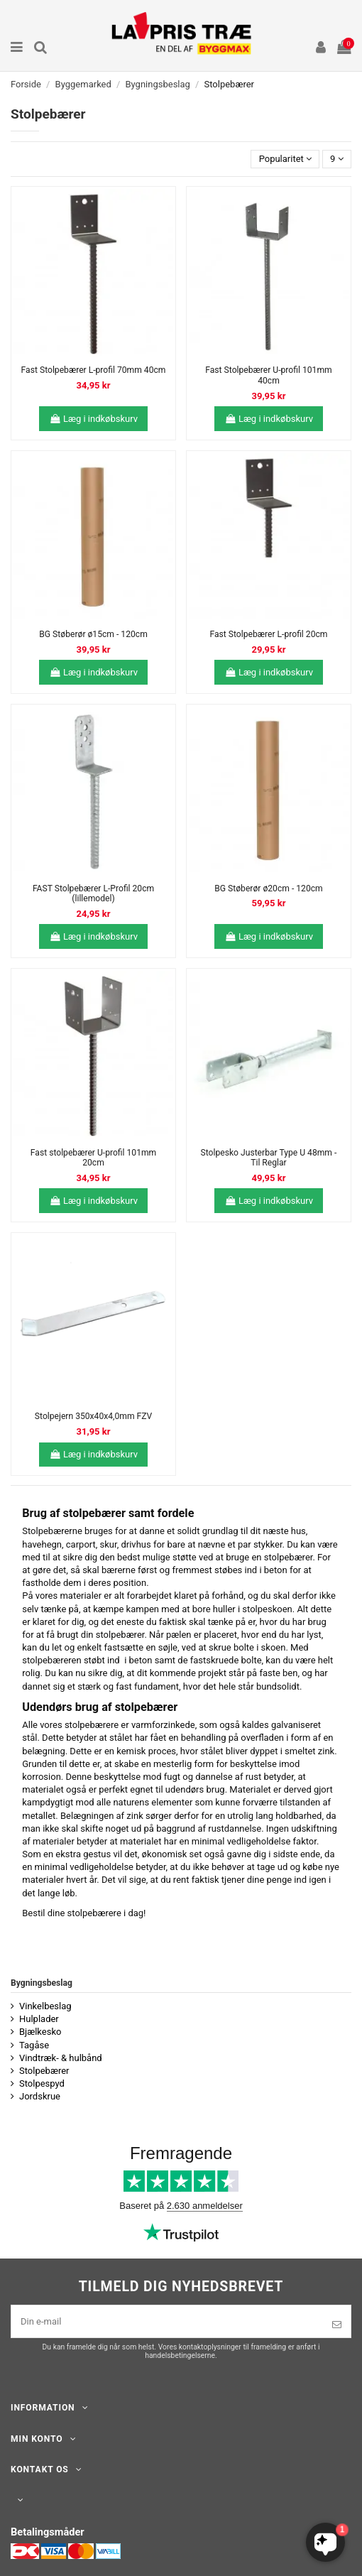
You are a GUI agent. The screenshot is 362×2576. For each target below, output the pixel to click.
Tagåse (34, 2045)
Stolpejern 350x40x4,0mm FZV (93, 1416)
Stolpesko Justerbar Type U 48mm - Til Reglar (269, 1158)
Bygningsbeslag (41, 1983)
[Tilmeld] (337, 2324)
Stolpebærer (44, 2070)
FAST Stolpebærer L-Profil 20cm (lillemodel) (93, 894)
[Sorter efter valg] (285, 159)
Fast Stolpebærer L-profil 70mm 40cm (93, 370)
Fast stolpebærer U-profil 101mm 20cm (93, 1158)
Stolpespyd (42, 2083)
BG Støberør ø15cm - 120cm (93, 634)
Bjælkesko (40, 2031)
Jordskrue (39, 2096)
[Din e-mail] (167, 2321)
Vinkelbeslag (45, 2006)
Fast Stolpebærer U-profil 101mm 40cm (268, 375)
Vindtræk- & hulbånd (60, 2058)
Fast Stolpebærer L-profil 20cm (268, 634)
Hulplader (39, 2018)
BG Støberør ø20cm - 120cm (268, 888)
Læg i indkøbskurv (93, 418)
